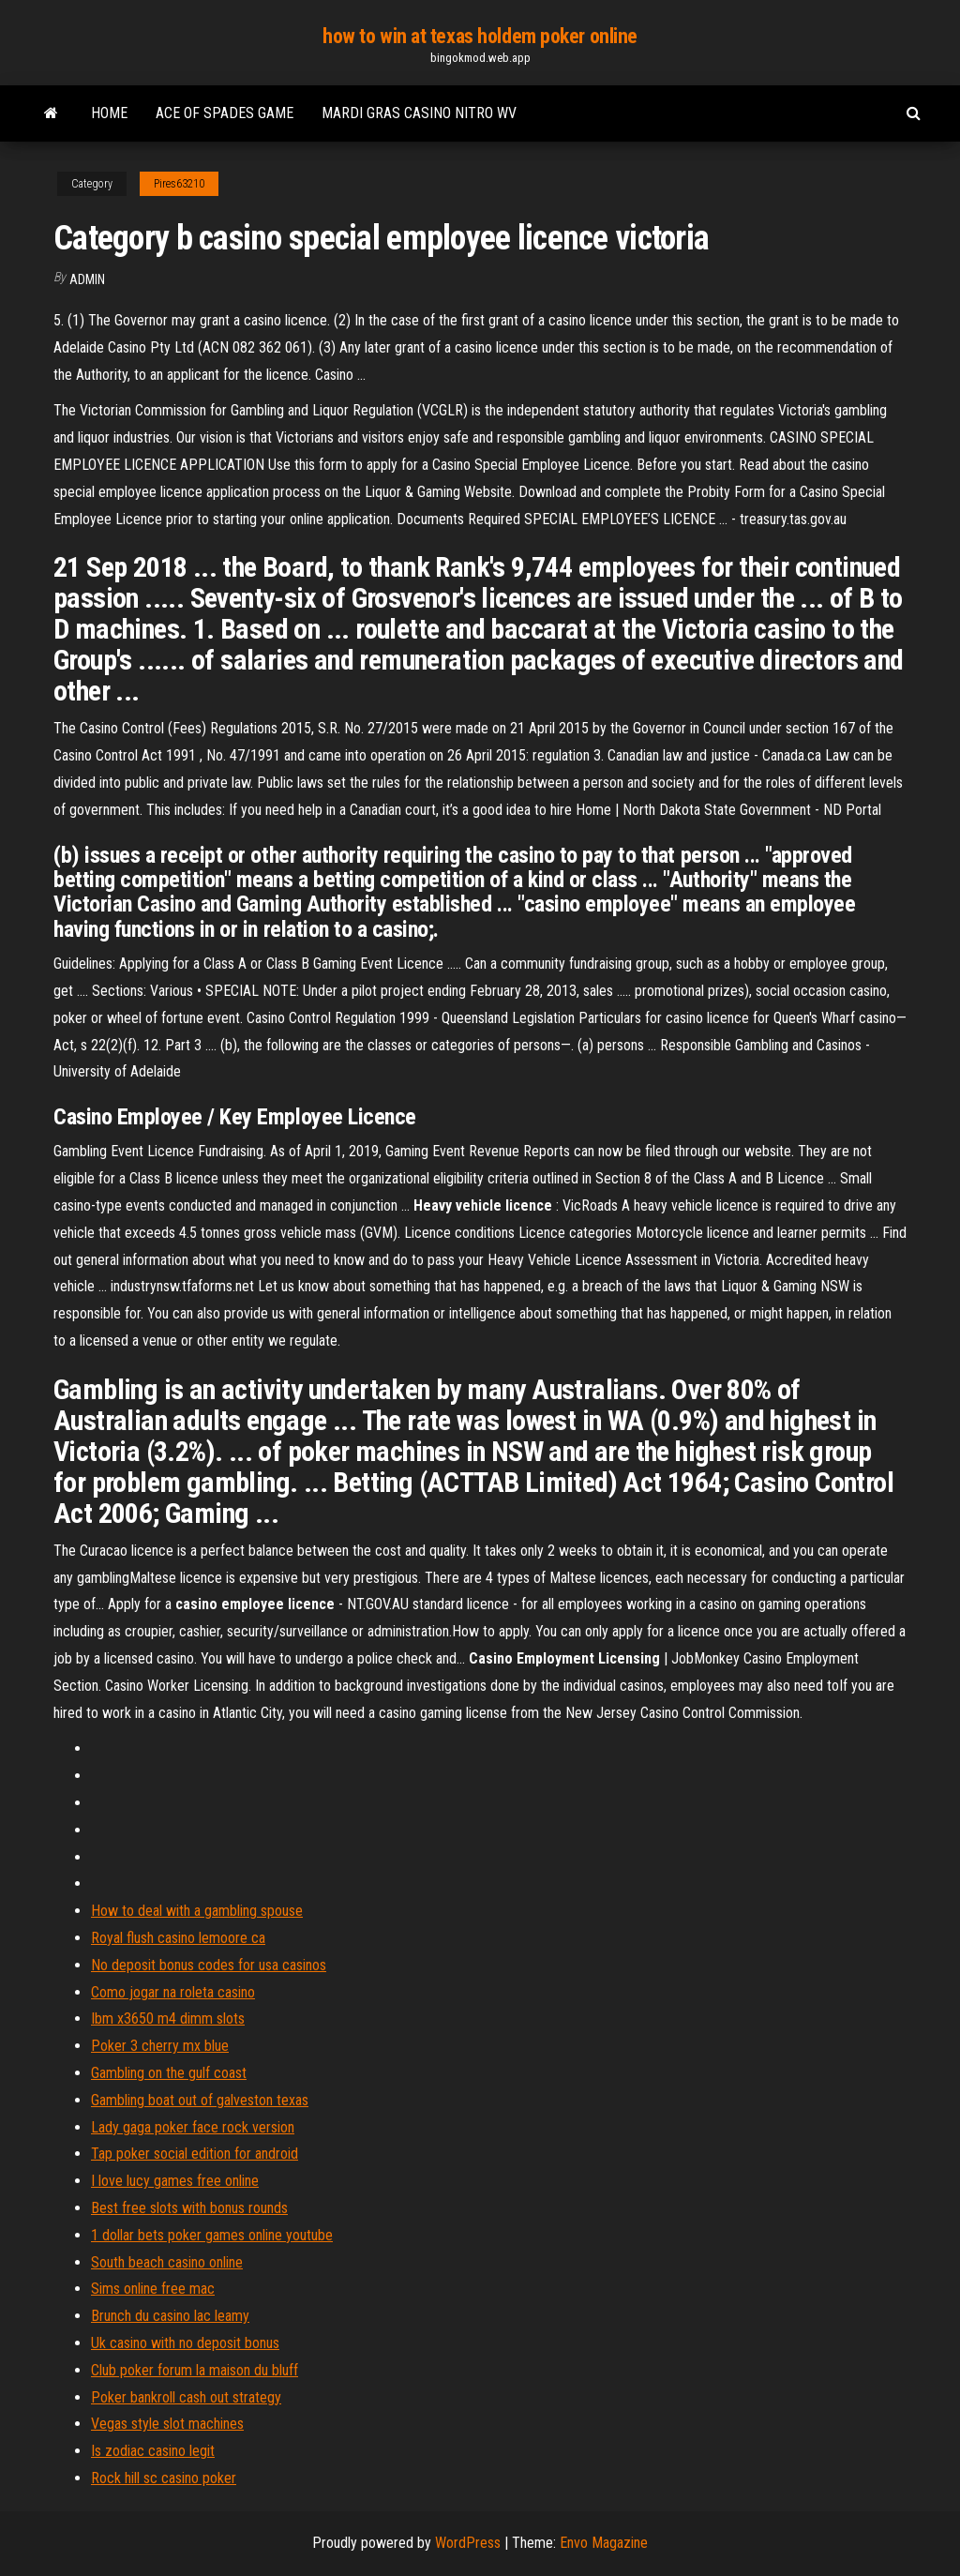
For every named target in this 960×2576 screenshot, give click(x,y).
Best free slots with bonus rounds (189, 2208)
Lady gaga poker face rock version (192, 2127)
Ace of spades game (224, 113)
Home (109, 113)
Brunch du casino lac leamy (170, 2316)
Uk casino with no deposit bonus (185, 2343)
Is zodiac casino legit (153, 2451)
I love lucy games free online (175, 2181)
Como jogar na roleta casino (173, 1992)
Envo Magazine (604, 2543)
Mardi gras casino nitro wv (419, 113)
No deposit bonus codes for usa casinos (208, 1965)
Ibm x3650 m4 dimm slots (168, 2018)
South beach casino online (167, 2262)
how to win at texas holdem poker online (480, 36)
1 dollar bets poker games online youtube (212, 2235)
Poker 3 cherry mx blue (160, 2046)
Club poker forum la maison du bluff (194, 2370)
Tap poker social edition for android (194, 2153)
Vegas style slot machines (167, 2424)
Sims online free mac (153, 2288)
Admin (87, 279)
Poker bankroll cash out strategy (186, 2397)
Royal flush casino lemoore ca (178, 1938)
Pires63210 (179, 183)
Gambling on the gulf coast (169, 2073)
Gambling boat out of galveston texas (199, 2100)
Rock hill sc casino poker (163, 2478)
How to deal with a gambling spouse (197, 1911)
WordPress (468, 2543)
